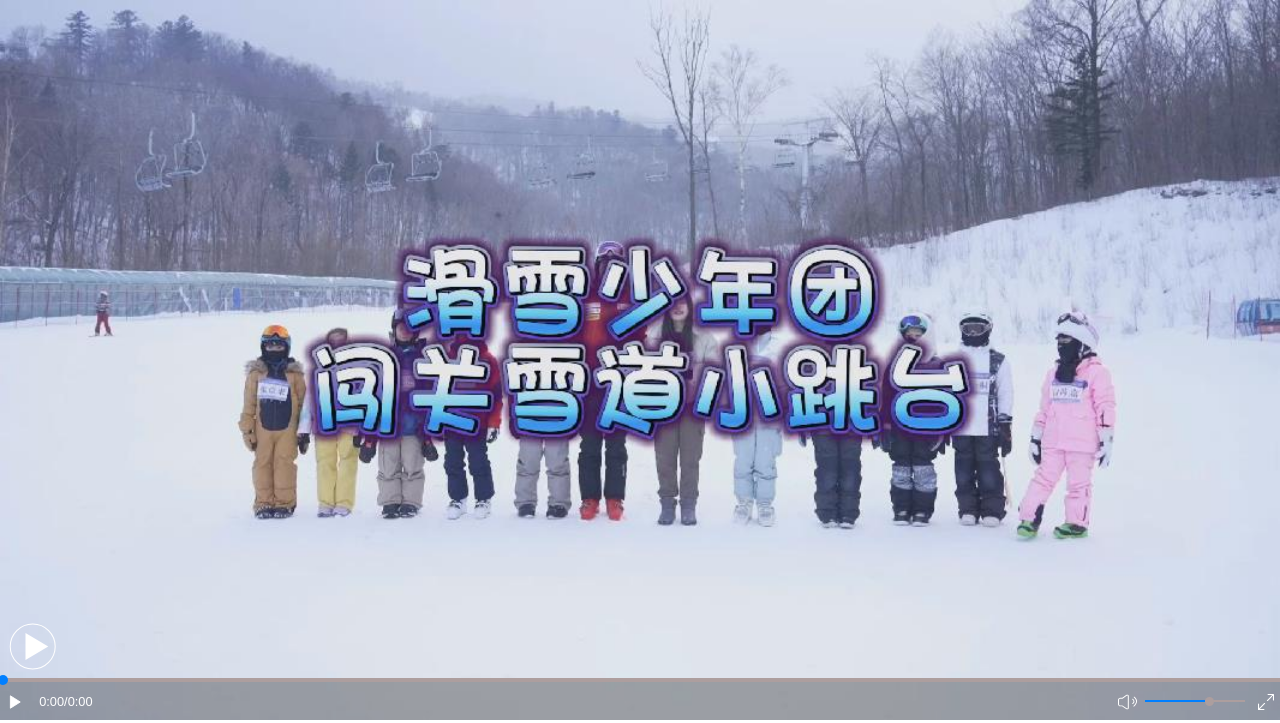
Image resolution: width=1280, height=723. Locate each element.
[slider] (1209, 701)
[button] (32, 646)
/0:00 (78, 701)
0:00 (51, 701)
